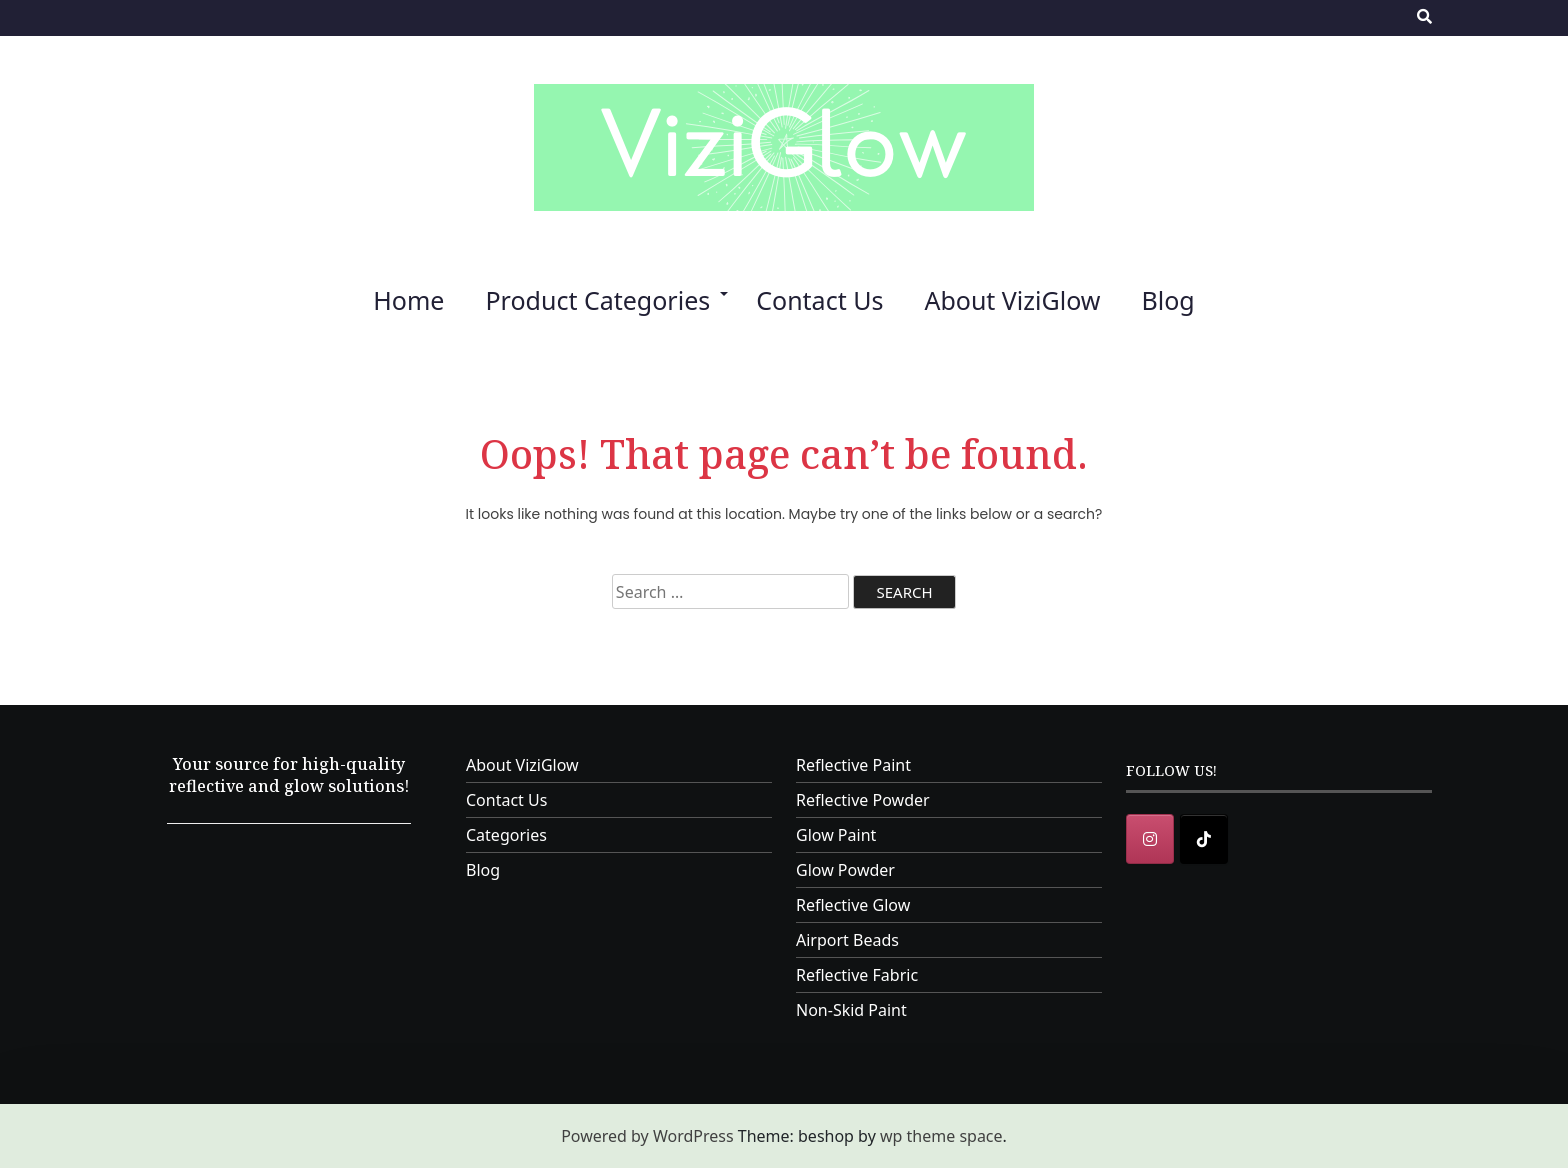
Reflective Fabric (857, 975)
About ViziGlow (1012, 300)
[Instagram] (1150, 839)
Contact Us (819, 300)
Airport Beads (847, 940)
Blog (1167, 300)
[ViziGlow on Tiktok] (1204, 839)
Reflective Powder (863, 800)
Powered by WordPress (647, 1136)
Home (408, 300)
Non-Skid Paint (851, 1010)
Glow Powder (845, 870)
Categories (506, 835)
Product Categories (597, 300)
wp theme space (941, 1136)
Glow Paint (836, 835)
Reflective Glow (853, 905)
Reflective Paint (853, 765)
